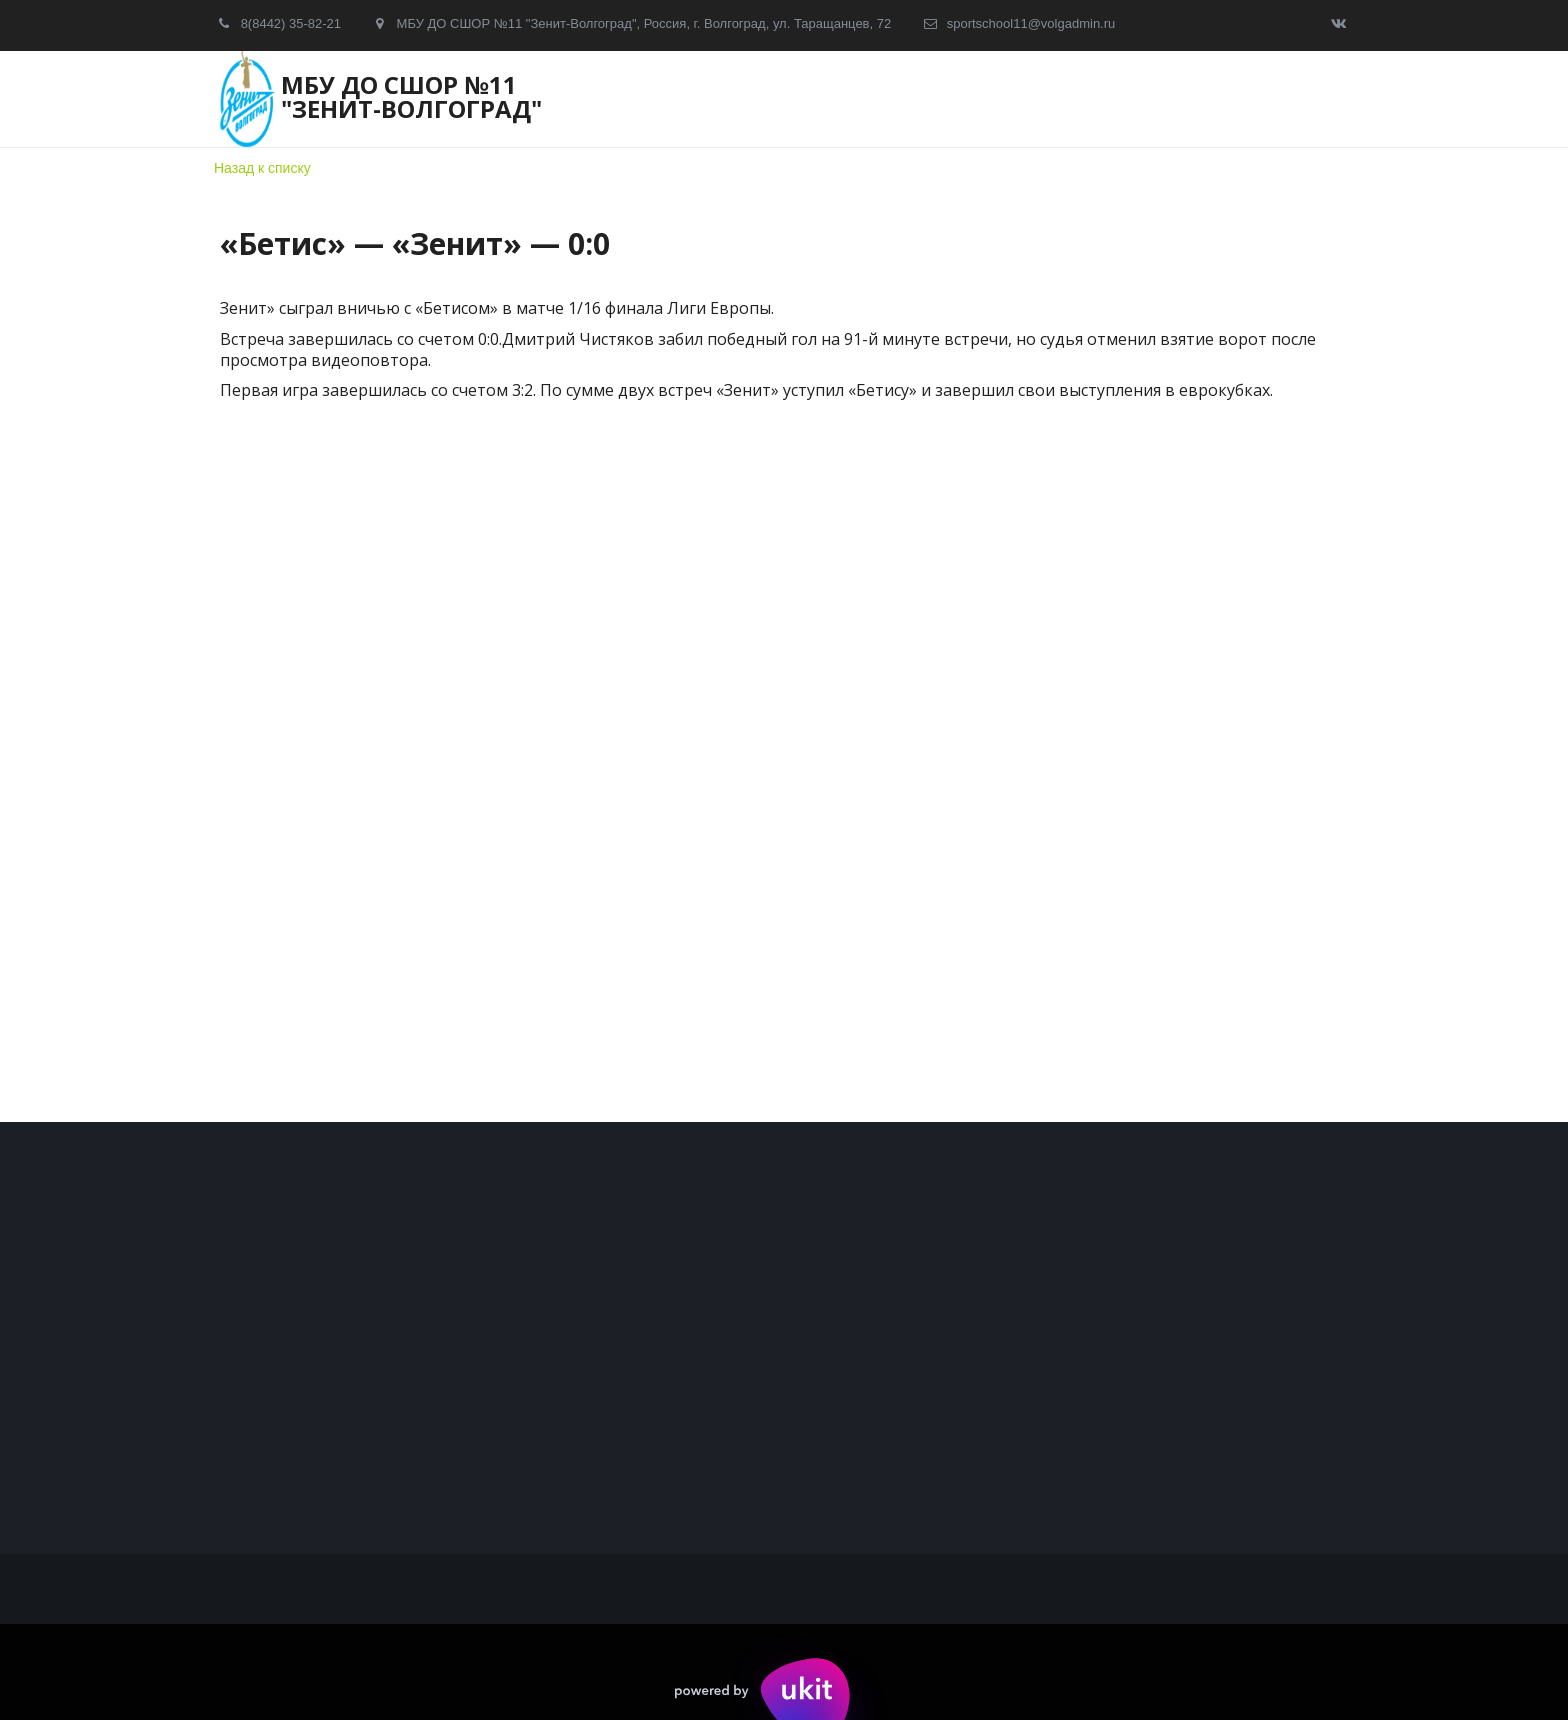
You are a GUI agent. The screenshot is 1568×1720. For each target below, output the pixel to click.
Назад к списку (262, 168)
